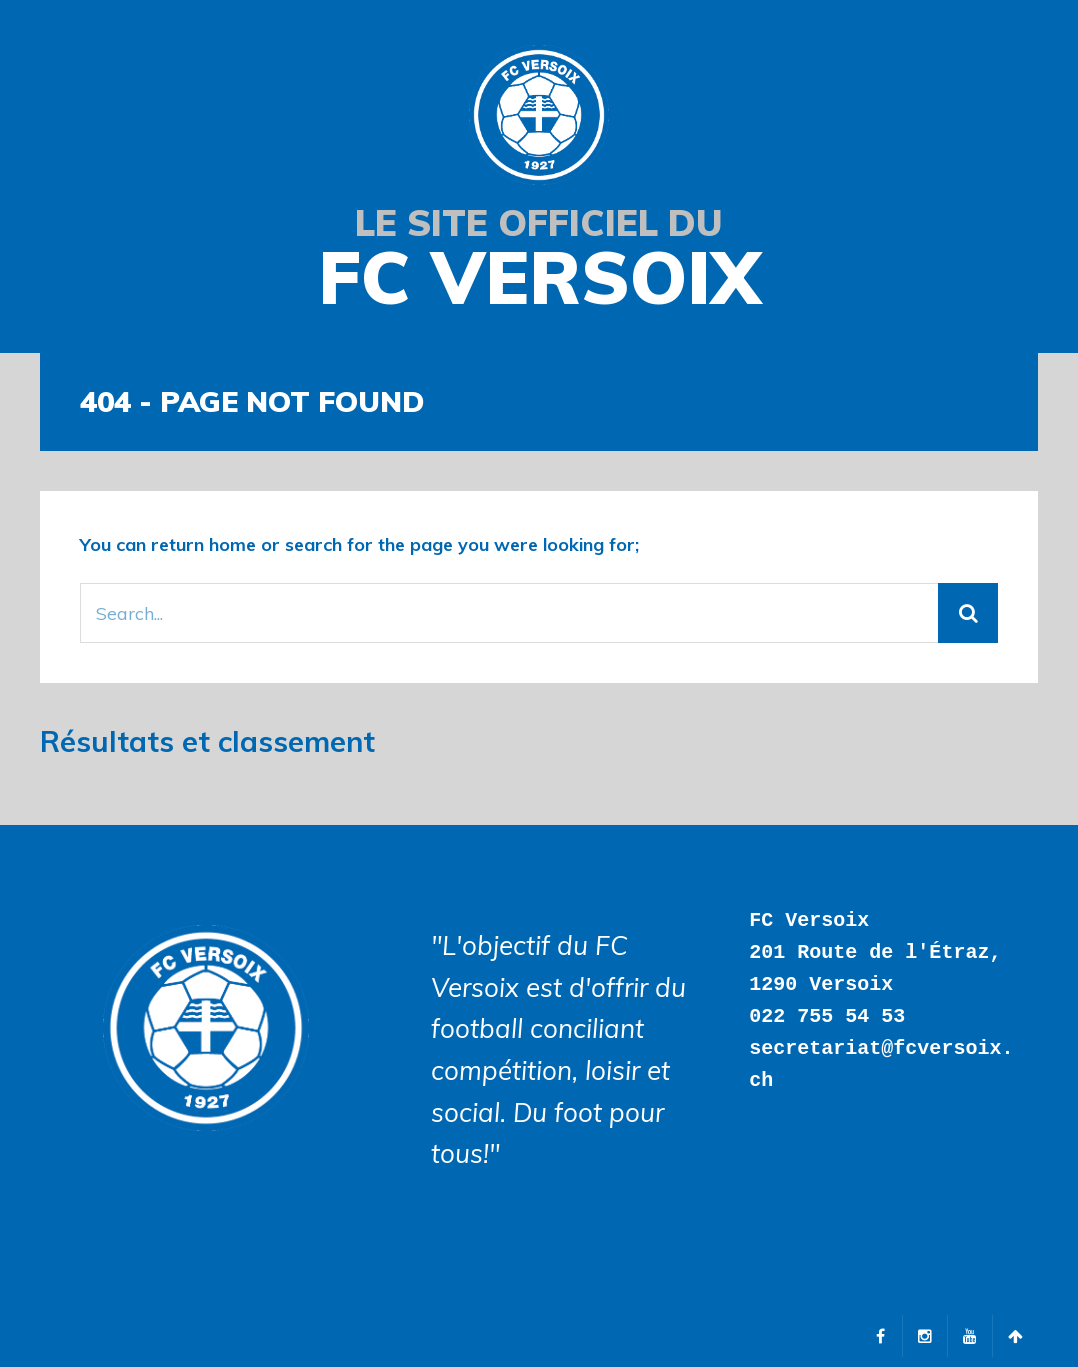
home (232, 544)
